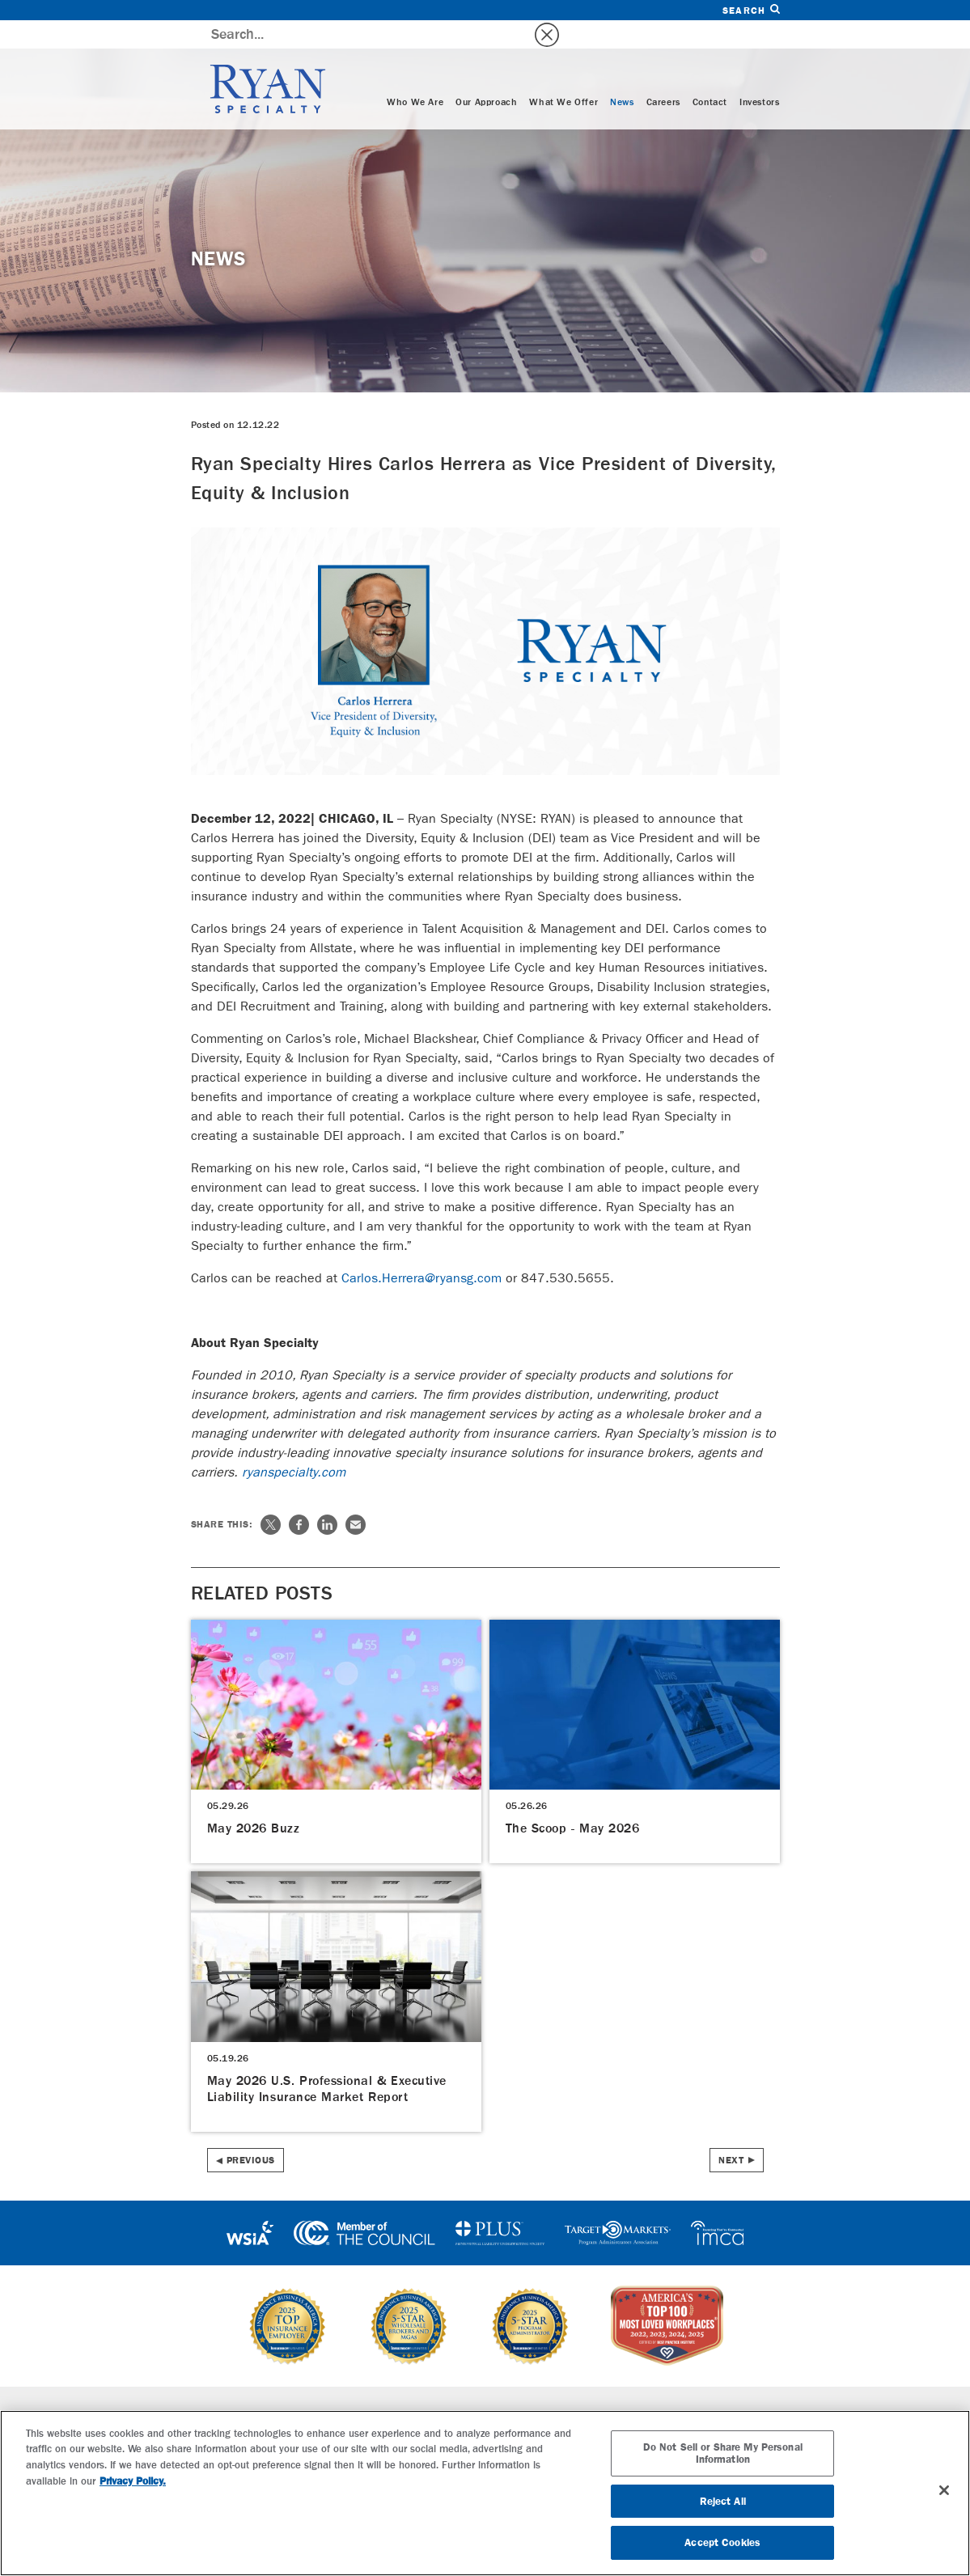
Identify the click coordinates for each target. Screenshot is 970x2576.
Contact (710, 74)
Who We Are (415, 74)
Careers (663, 74)
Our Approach (486, 74)
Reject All (723, 2501)
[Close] (944, 2490)
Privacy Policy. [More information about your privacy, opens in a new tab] (133, 2481)
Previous (251, 2131)
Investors (759, 74)
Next (730, 2131)
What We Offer (563, 74)
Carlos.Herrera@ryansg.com (421, 1249)
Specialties (318, 2387)
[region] (485, 2493)
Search (750, 10)
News (621, 74)
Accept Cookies (722, 2542)
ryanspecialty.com (293, 1443)
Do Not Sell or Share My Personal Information (723, 2453)
